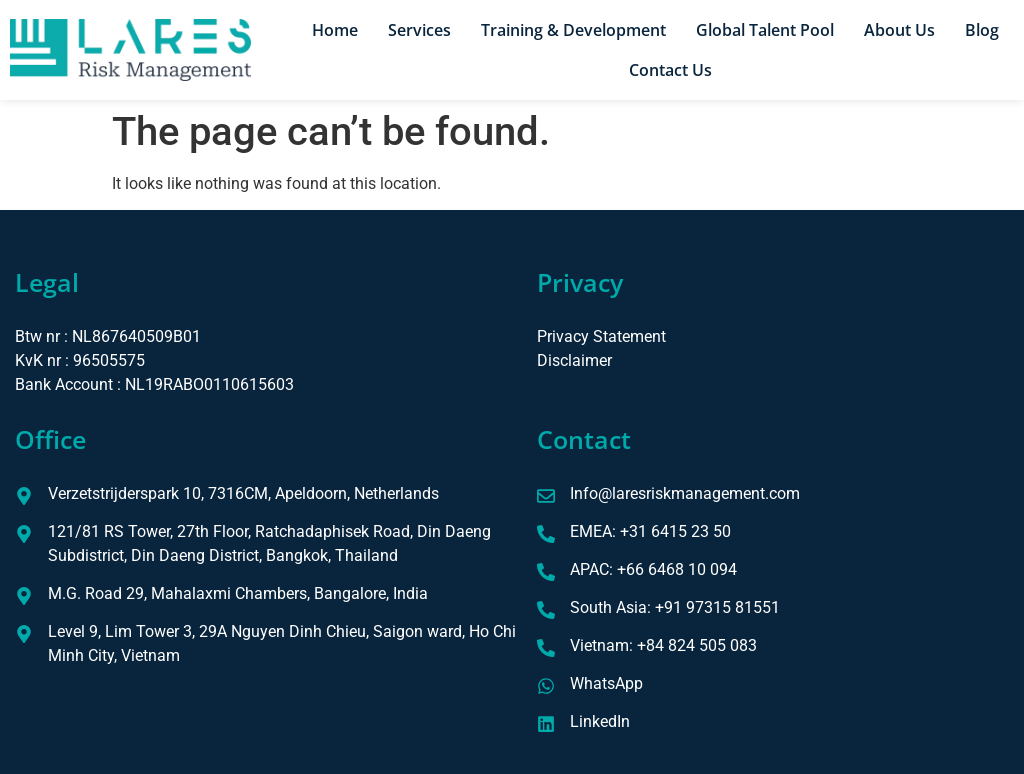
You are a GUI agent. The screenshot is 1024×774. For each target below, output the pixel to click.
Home (335, 30)
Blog (982, 30)
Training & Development (573, 30)
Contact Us (670, 70)
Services (419, 30)
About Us (899, 30)
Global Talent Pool (765, 30)
